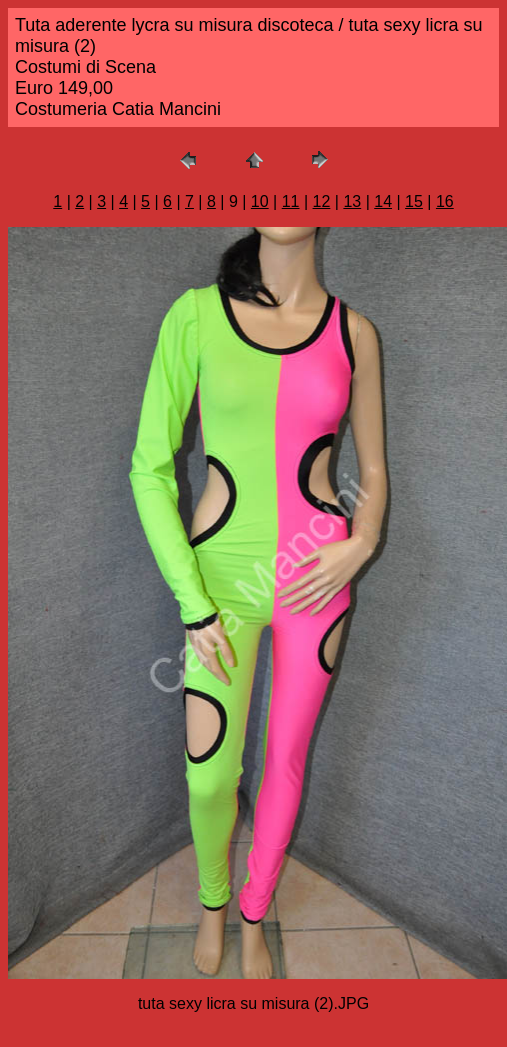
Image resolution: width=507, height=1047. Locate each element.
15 (414, 201)
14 (383, 201)
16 (445, 201)
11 (291, 201)
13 (352, 201)
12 (322, 201)
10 (260, 201)
